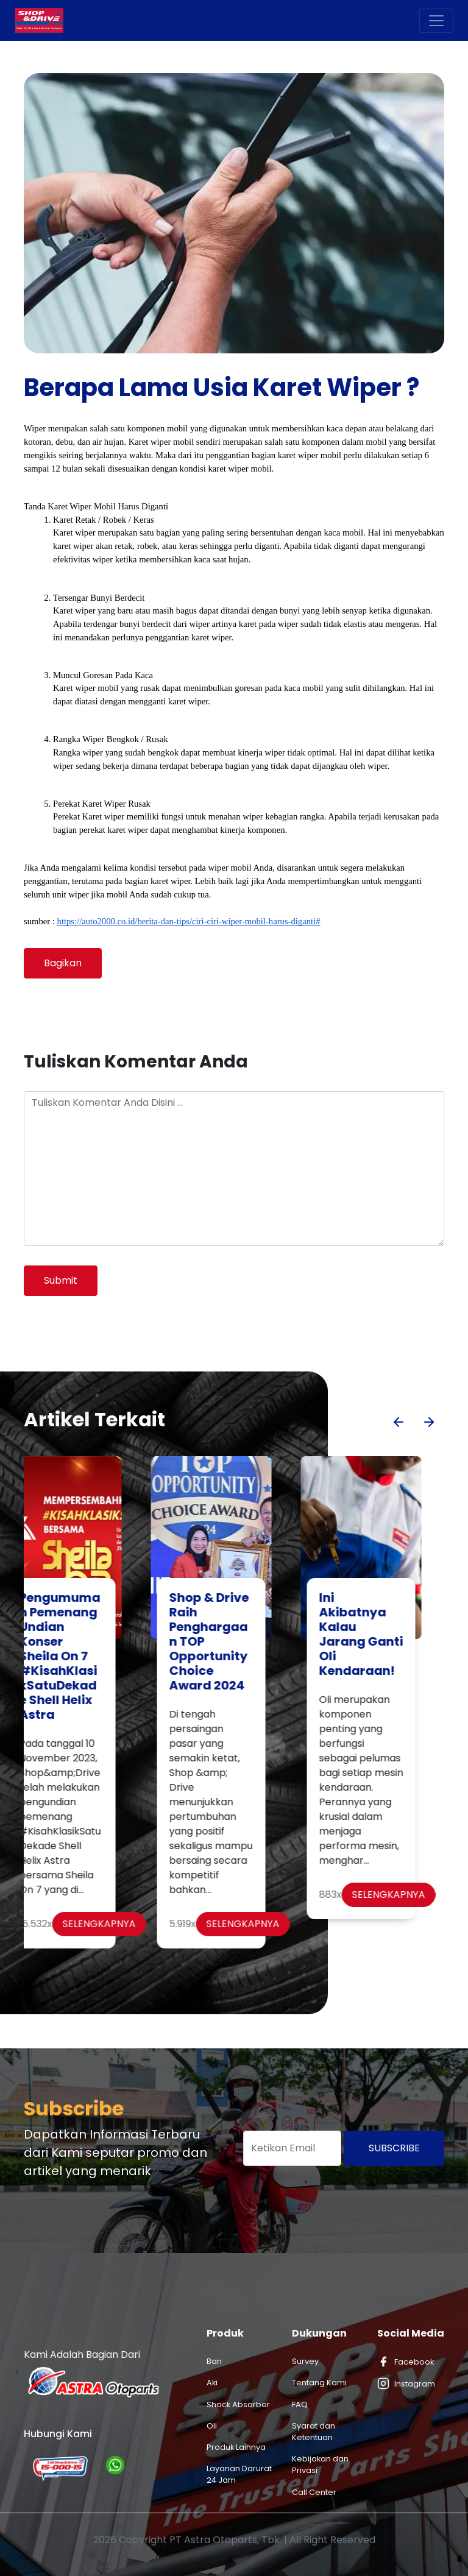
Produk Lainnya (236, 2447)
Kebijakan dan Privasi (320, 2464)
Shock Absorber (238, 2404)
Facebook (405, 2361)
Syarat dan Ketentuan (313, 2432)
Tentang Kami (319, 2382)
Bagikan (63, 963)
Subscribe (394, 2148)
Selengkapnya (121, 1924)
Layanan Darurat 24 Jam (239, 2474)
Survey (305, 2361)
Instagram (406, 2383)
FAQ (300, 2404)
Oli (212, 2426)
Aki (212, 2382)
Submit (60, 1280)
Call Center (314, 2492)
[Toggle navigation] (436, 21)
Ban (214, 2361)
